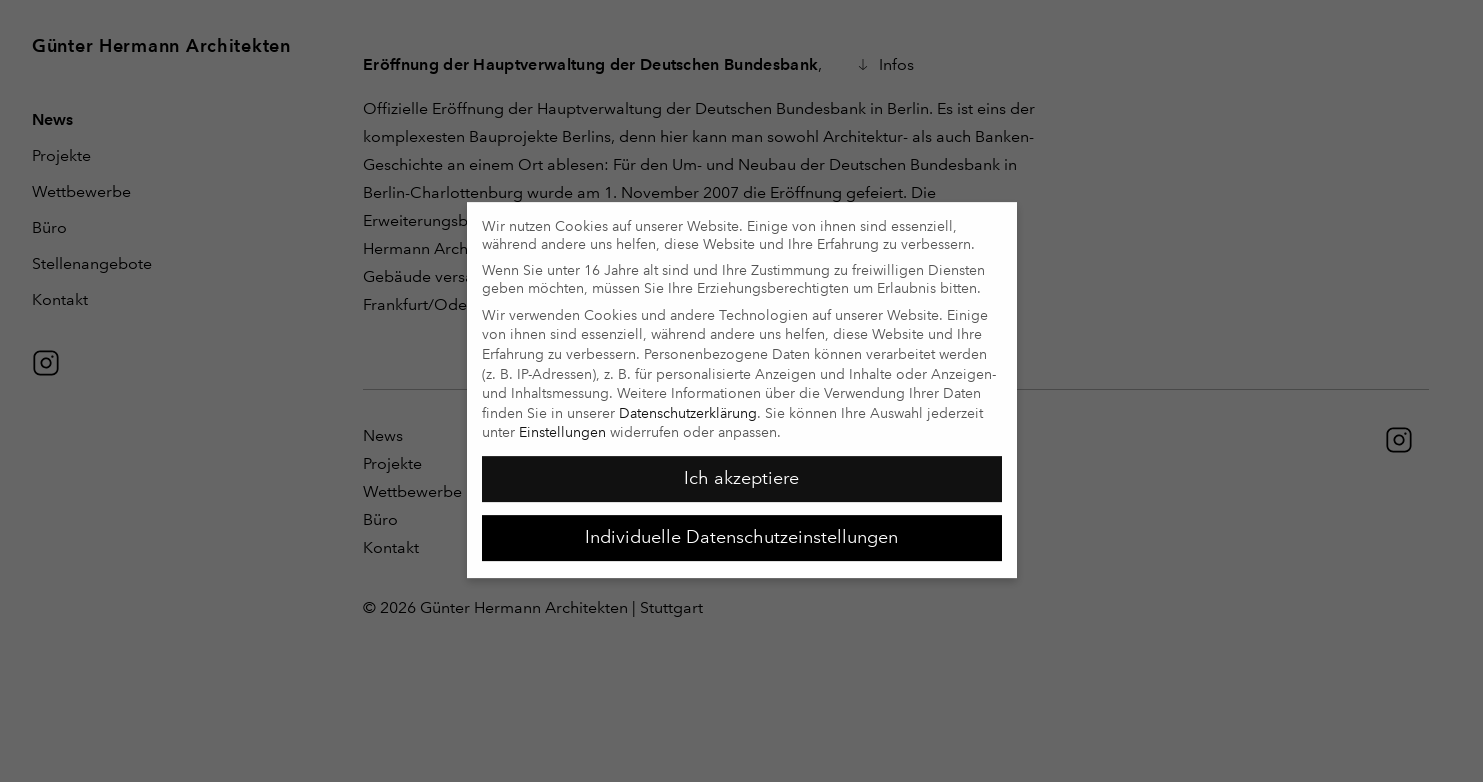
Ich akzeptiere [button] (741, 470)
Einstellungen (562, 424)
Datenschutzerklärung (688, 405)
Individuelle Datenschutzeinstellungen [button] (741, 529)
